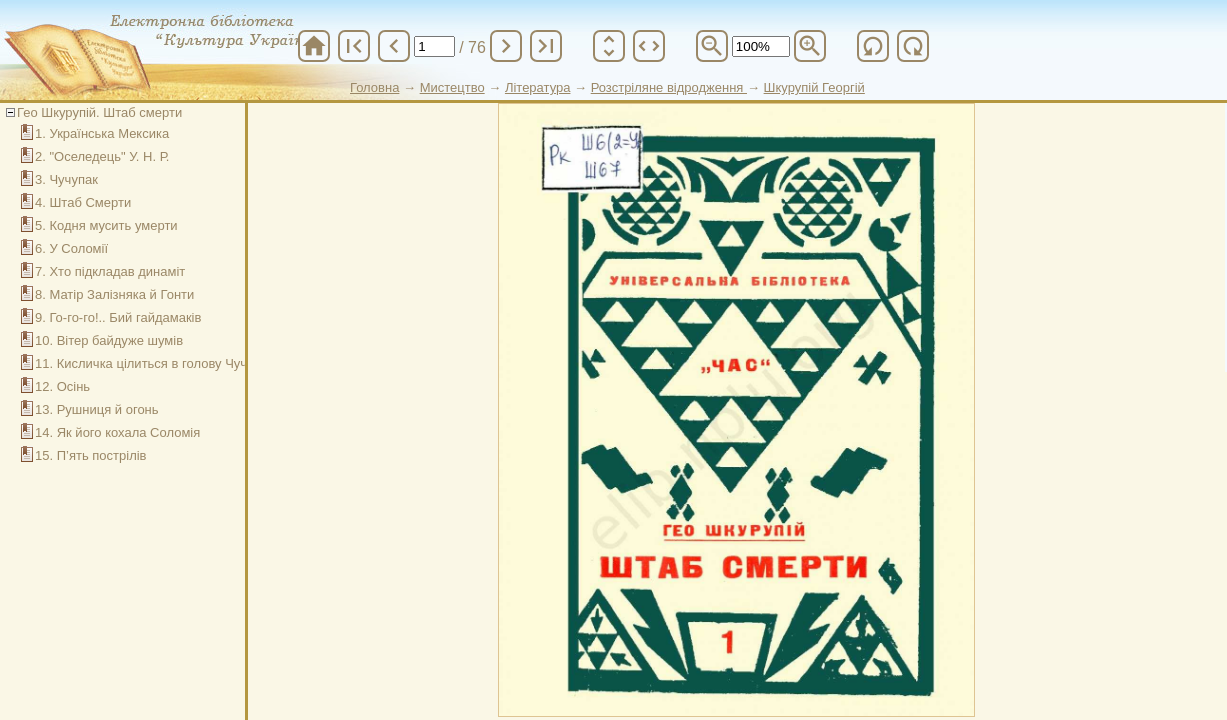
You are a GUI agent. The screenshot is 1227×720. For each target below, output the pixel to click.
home (314, 46)
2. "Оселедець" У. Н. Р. (102, 156)
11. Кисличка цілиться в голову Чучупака (158, 363)
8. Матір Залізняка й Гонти (114, 294)
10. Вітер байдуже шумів (109, 340)
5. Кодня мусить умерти (106, 225)
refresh (873, 46)
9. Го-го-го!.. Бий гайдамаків (118, 317)
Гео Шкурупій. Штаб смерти (99, 112)
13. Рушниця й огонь (97, 409)
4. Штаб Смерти (83, 202)
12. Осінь (62, 386)
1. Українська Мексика (102, 133)
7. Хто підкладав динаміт (110, 271)
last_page (546, 46)
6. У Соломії (71, 248)
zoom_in (810, 46)
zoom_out (712, 46)
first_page (354, 46)
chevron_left (394, 46)
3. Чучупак (66, 179)
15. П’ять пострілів (91, 455)
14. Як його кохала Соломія (117, 432)
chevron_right (506, 46)
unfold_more (609, 46)
